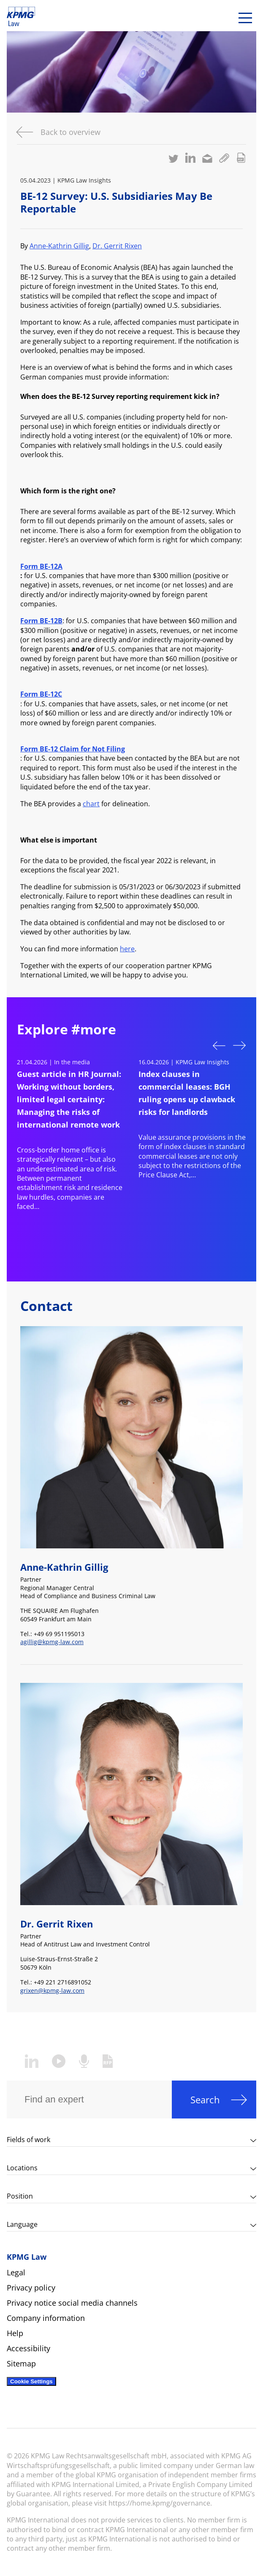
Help (15, 2333)
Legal (16, 2272)
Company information (46, 2318)
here (127, 948)
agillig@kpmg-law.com (52, 1642)
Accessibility (28, 2348)
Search (205, 2099)
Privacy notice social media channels (72, 2303)
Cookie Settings (31, 2381)
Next (239, 1046)
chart (91, 803)
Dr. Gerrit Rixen (117, 245)
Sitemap (21, 2363)
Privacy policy (31, 2288)
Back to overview (70, 132)
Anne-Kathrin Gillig (59, 245)
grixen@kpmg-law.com (52, 1991)
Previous (219, 1044)
